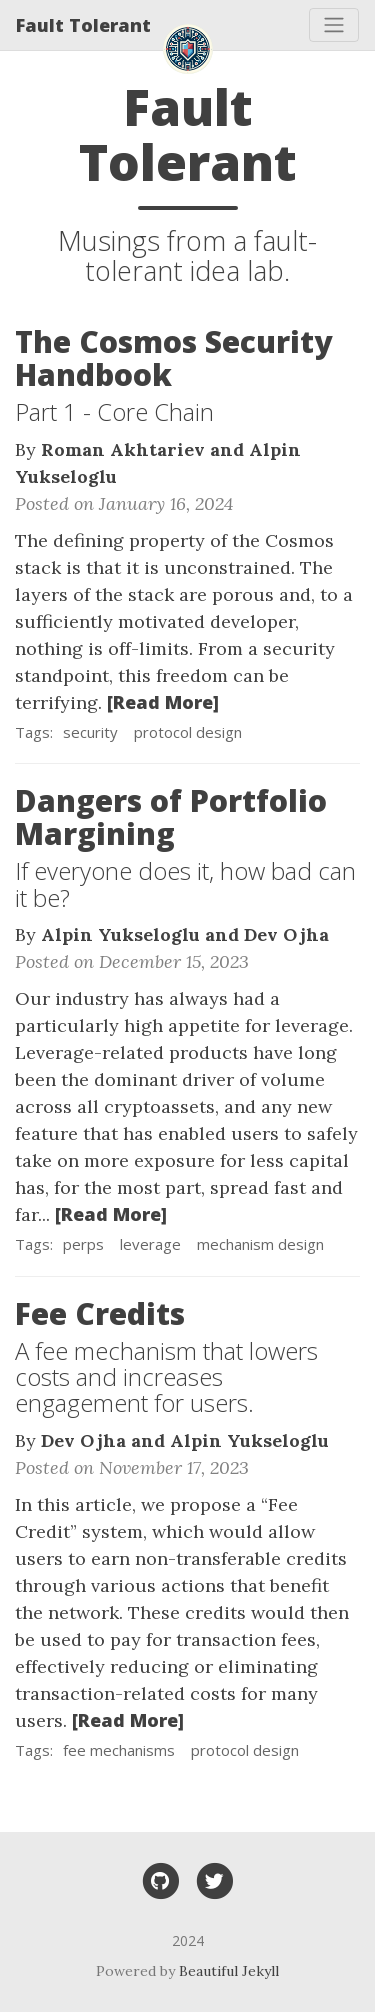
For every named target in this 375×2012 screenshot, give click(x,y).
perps (83, 1244)
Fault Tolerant (83, 25)
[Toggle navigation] (334, 25)
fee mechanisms (119, 1750)
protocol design (188, 732)
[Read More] (163, 702)
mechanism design (260, 1244)
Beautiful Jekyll (229, 1971)
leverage (150, 1244)
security (90, 732)
